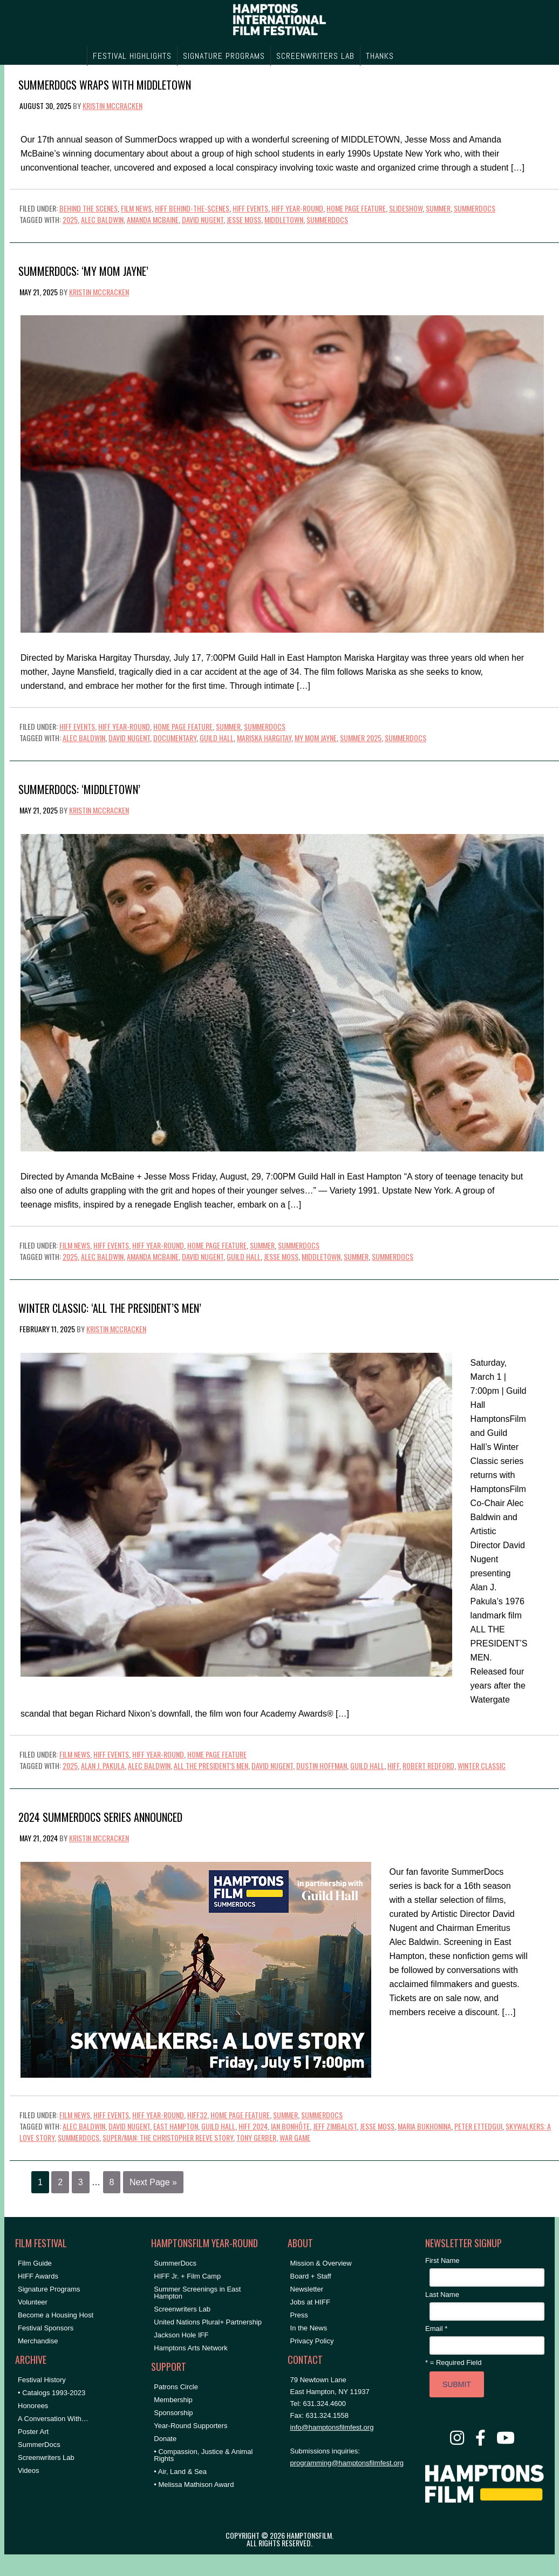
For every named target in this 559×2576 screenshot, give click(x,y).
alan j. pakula (103, 1765)
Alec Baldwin (102, 219)
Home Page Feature (356, 208)
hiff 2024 (253, 2126)
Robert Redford (428, 1765)
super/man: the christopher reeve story (168, 2137)
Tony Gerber (256, 2137)
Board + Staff (310, 2276)
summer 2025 (360, 737)
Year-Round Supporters (190, 2426)
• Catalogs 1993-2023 (51, 2393)
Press (299, 2315)
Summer (438, 208)
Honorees (33, 2406)
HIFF (393, 1765)
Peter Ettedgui (478, 2126)
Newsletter (306, 2289)
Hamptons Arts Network (191, 2348)
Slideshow (405, 208)
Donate (165, 2439)
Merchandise (38, 2341)
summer (356, 1256)
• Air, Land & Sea (180, 2471)
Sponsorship (173, 2413)
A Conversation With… (53, 2419)
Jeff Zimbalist (335, 2126)
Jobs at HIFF (310, 2302)
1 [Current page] (40, 2182)
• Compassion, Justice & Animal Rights (203, 2455)
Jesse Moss (244, 219)
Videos (28, 2470)
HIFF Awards (38, 2276)
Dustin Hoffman (321, 1765)
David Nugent (202, 219)
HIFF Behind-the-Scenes (192, 208)
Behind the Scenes (88, 208)
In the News (309, 2328)
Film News (136, 208)
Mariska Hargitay (264, 737)
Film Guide (35, 2263)
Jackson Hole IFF (181, 2335)
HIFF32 (197, 2114)
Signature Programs (49, 2289)
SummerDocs (474, 208)
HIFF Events (250, 208)
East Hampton (175, 2126)
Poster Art (33, 2432)
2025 (70, 219)
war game (295, 2137)
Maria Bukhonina (424, 2126)
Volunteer (32, 2302)
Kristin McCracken (112, 105)
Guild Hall (217, 737)
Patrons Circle (176, 2387)
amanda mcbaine (153, 219)
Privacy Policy (312, 2341)
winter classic (482, 1765)
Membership (173, 2400)
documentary (174, 737)
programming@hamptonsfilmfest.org (347, 2463)
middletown (283, 219)
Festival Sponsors (45, 2328)
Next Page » (153, 2182)
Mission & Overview (321, 2263)
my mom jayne (316, 737)
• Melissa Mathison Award (194, 2484)
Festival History (42, 2380)
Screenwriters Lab (46, 2457)
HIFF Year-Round (297, 208)
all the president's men (211, 1765)
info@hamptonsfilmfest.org (332, 2427)
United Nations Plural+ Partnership (208, 2322)
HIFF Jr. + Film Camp (187, 2276)
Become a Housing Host (55, 2315)
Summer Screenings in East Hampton (197, 2292)
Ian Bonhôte (290, 2126)
